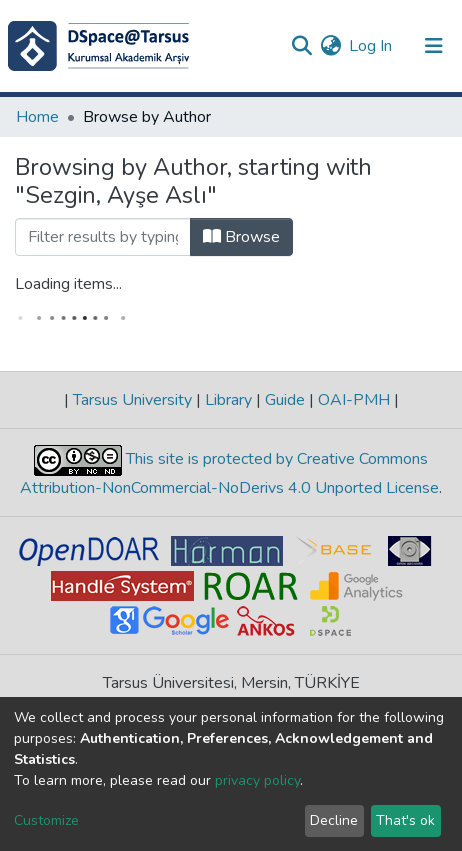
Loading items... (68, 284)
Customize (46, 820)
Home (37, 117)
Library (228, 400)
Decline (334, 820)
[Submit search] (301, 46)
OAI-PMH (354, 400)
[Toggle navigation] (434, 46)
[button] (330, 46)
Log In (371, 46)
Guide (285, 400)
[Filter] (103, 237)
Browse (241, 237)
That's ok (405, 820)
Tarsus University (132, 400)
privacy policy (257, 780)
